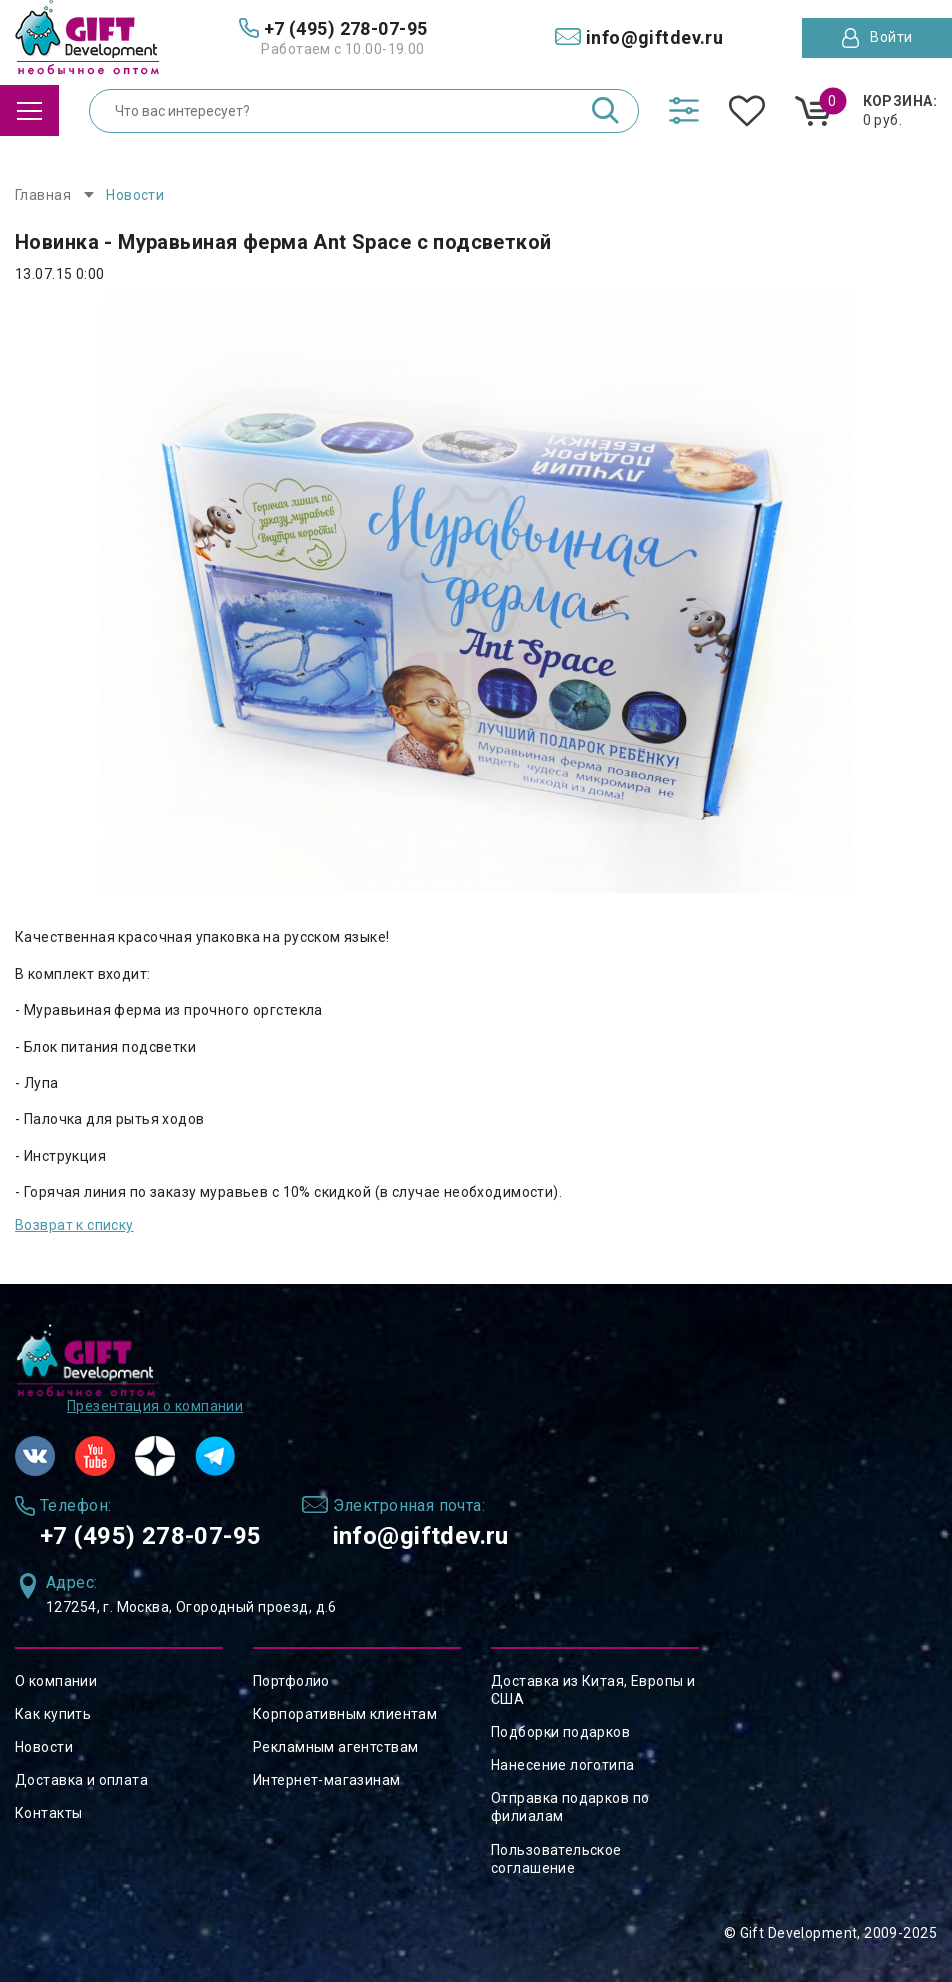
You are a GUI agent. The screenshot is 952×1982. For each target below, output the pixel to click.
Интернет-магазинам (327, 1780)
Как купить (53, 1714)
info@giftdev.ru (421, 1536)
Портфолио (291, 1681)
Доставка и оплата (81, 1780)
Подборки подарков (560, 1732)
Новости (44, 1747)
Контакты (48, 1813)
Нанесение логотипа (563, 1765)
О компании (56, 1681)
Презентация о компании (155, 1406)
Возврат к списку (74, 1225)
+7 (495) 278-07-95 (151, 1536)
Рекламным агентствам (335, 1747)
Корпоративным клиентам (345, 1714)
